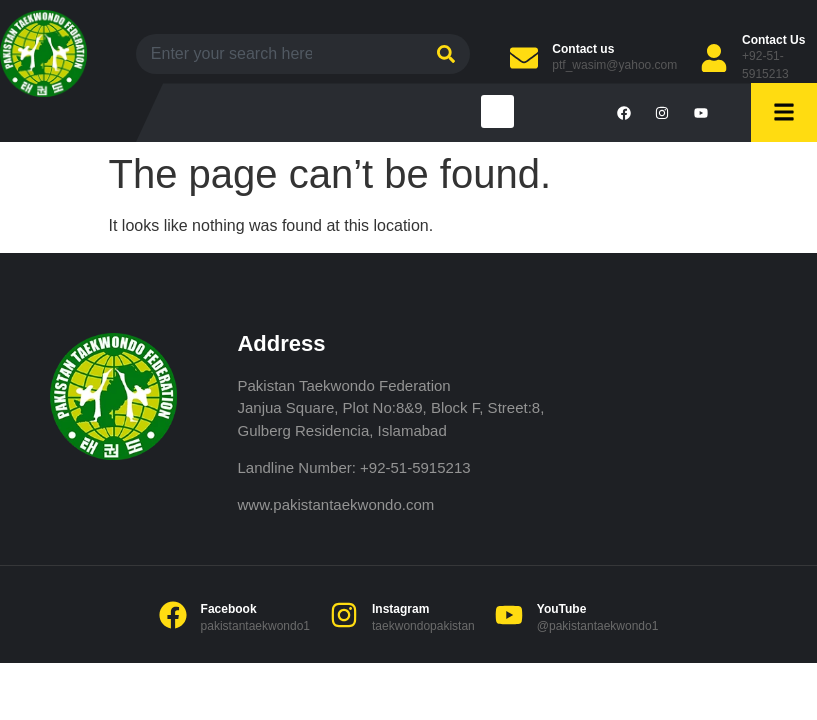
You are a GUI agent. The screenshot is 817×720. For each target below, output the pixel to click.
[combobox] (277, 54)
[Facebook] (173, 615)
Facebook (229, 609)
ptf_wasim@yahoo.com (614, 65)
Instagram (400, 609)
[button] (497, 111)
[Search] (443, 54)
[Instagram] (344, 615)
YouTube (562, 609)
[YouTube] (509, 615)
